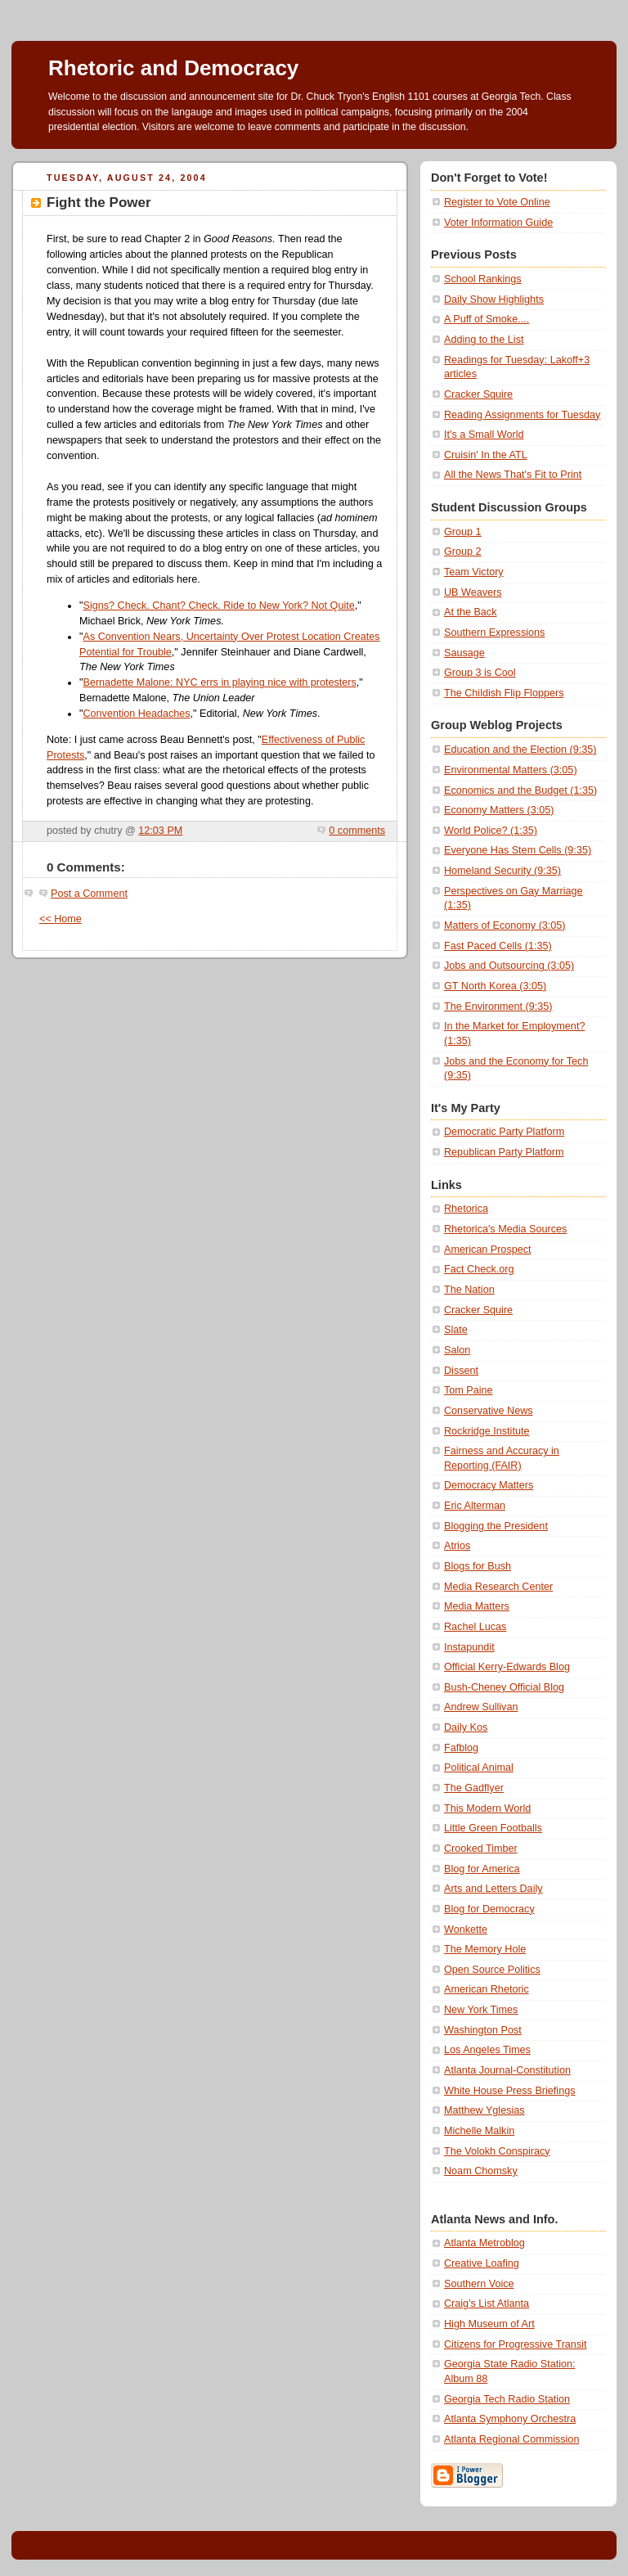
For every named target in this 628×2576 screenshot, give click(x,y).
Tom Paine (468, 1390)
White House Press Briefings (509, 2090)
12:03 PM (160, 830)
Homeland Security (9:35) (502, 870)
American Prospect (488, 1249)
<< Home (60, 919)
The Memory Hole (485, 1949)
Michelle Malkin (479, 2131)
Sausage (464, 653)
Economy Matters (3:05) (499, 810)
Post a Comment (89, 893)
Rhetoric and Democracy (173, 68)
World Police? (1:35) (490, 830)
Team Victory (474, 572)
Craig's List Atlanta (486, 2303)
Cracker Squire (478, 394)
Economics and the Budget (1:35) (520, 790)
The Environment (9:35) (498, 1006)
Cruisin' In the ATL (485, 455)
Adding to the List (483, 339)
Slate (456, 1329)
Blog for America (482, 1869)
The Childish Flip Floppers (503, 693)
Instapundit (469, 1647)
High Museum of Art (489, 2324)
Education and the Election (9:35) (520, 749)
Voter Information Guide (498, 222)
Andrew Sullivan (481, 1707)
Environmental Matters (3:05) (510, 770)
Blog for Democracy (489, 1909)
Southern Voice (479, 2284)
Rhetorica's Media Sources (505, 1229)
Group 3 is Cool (480, 672)
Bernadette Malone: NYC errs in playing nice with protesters (219, 682)
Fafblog (461, 1748)
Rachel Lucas (475, 1627)
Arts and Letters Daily (493, 1888)
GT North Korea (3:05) (495, 986)
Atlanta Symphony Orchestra (510, 2419)
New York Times (481, 2009)
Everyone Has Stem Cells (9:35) (517, 850)
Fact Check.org (479, 1269)
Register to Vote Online (497, 202)
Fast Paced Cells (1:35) (498, 946)
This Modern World (487, 1808)
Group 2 (463, 551)
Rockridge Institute (486, 1431)
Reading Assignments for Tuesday (522, 415)
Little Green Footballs (493, 1828)
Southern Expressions (494, 632)
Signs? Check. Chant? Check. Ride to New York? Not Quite (218, 605)
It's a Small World (483, 434)
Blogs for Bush (477, 1566)
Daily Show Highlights (494, 299)
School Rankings (483, 279)
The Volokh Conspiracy (497, 2151)
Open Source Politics (492, 1969)
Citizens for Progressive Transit (515, 2344)
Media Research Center (498, 1586)
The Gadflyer (474, 1788)
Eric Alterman (474, 1505)
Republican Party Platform (503, 1152)
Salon (457, 1350)
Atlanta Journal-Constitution (507, 2070)
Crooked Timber (481, 1848)
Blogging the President (496, 1526)
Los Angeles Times (487, 2050)
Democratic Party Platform (504, 1131)
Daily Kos (465, 1727)
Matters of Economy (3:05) (505, 925)
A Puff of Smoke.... (486, 319)
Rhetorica (466, 1208)
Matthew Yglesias (484, 2110)
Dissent (461, 1370)
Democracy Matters (488, 1485)
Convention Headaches (136, 713)
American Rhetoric (486, 1989)
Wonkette (465, 1929)
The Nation (469, 1289)
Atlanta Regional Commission (511, 2439)
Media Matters (476, 1606)
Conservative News (488, 1410)
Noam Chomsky (481, 2171)
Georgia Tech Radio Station (507, 2399)
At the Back (470, 612)
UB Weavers (473, 592)
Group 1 (463, 532)
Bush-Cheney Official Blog (504, 1687)
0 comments (357, 830)
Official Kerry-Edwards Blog (507, 1667)
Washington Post (483, 2030)
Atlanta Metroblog (484, 2243)
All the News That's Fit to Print (512, 474)
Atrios (457, 1545)
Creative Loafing (481, 2263)
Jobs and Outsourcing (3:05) (509, 965)
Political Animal (479, 1767)
